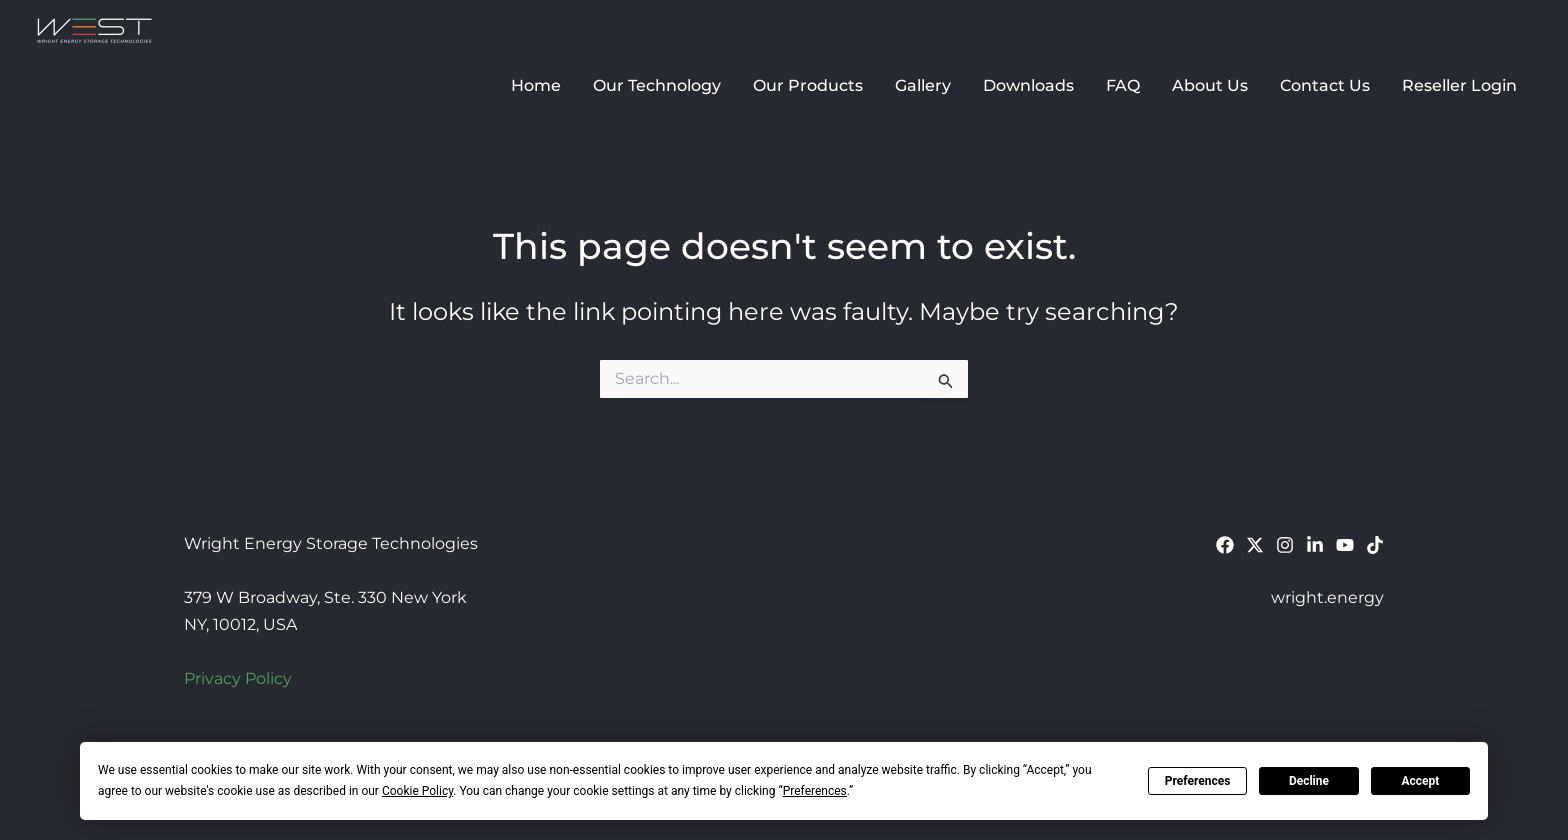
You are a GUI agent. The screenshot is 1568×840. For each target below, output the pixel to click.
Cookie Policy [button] (417, 791)
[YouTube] (1345, 545)
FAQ (1123, 85)
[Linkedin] (1315, 545)
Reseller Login (1459, 85)
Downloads (1028, 85)
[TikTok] (1375, 545)
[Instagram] (1285, 545)
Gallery (923, 85)
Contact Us (1325, 85)
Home (536, 85)
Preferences (1198, 781)
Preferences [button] (815, 791)
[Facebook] (1225, 545)
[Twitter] (1255, 545)
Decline (1309, 781)
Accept (1420, 781)
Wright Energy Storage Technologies (417, 31)
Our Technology (657, 85)
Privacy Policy (238, 678)
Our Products (808, 85)
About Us (1210, 85)
